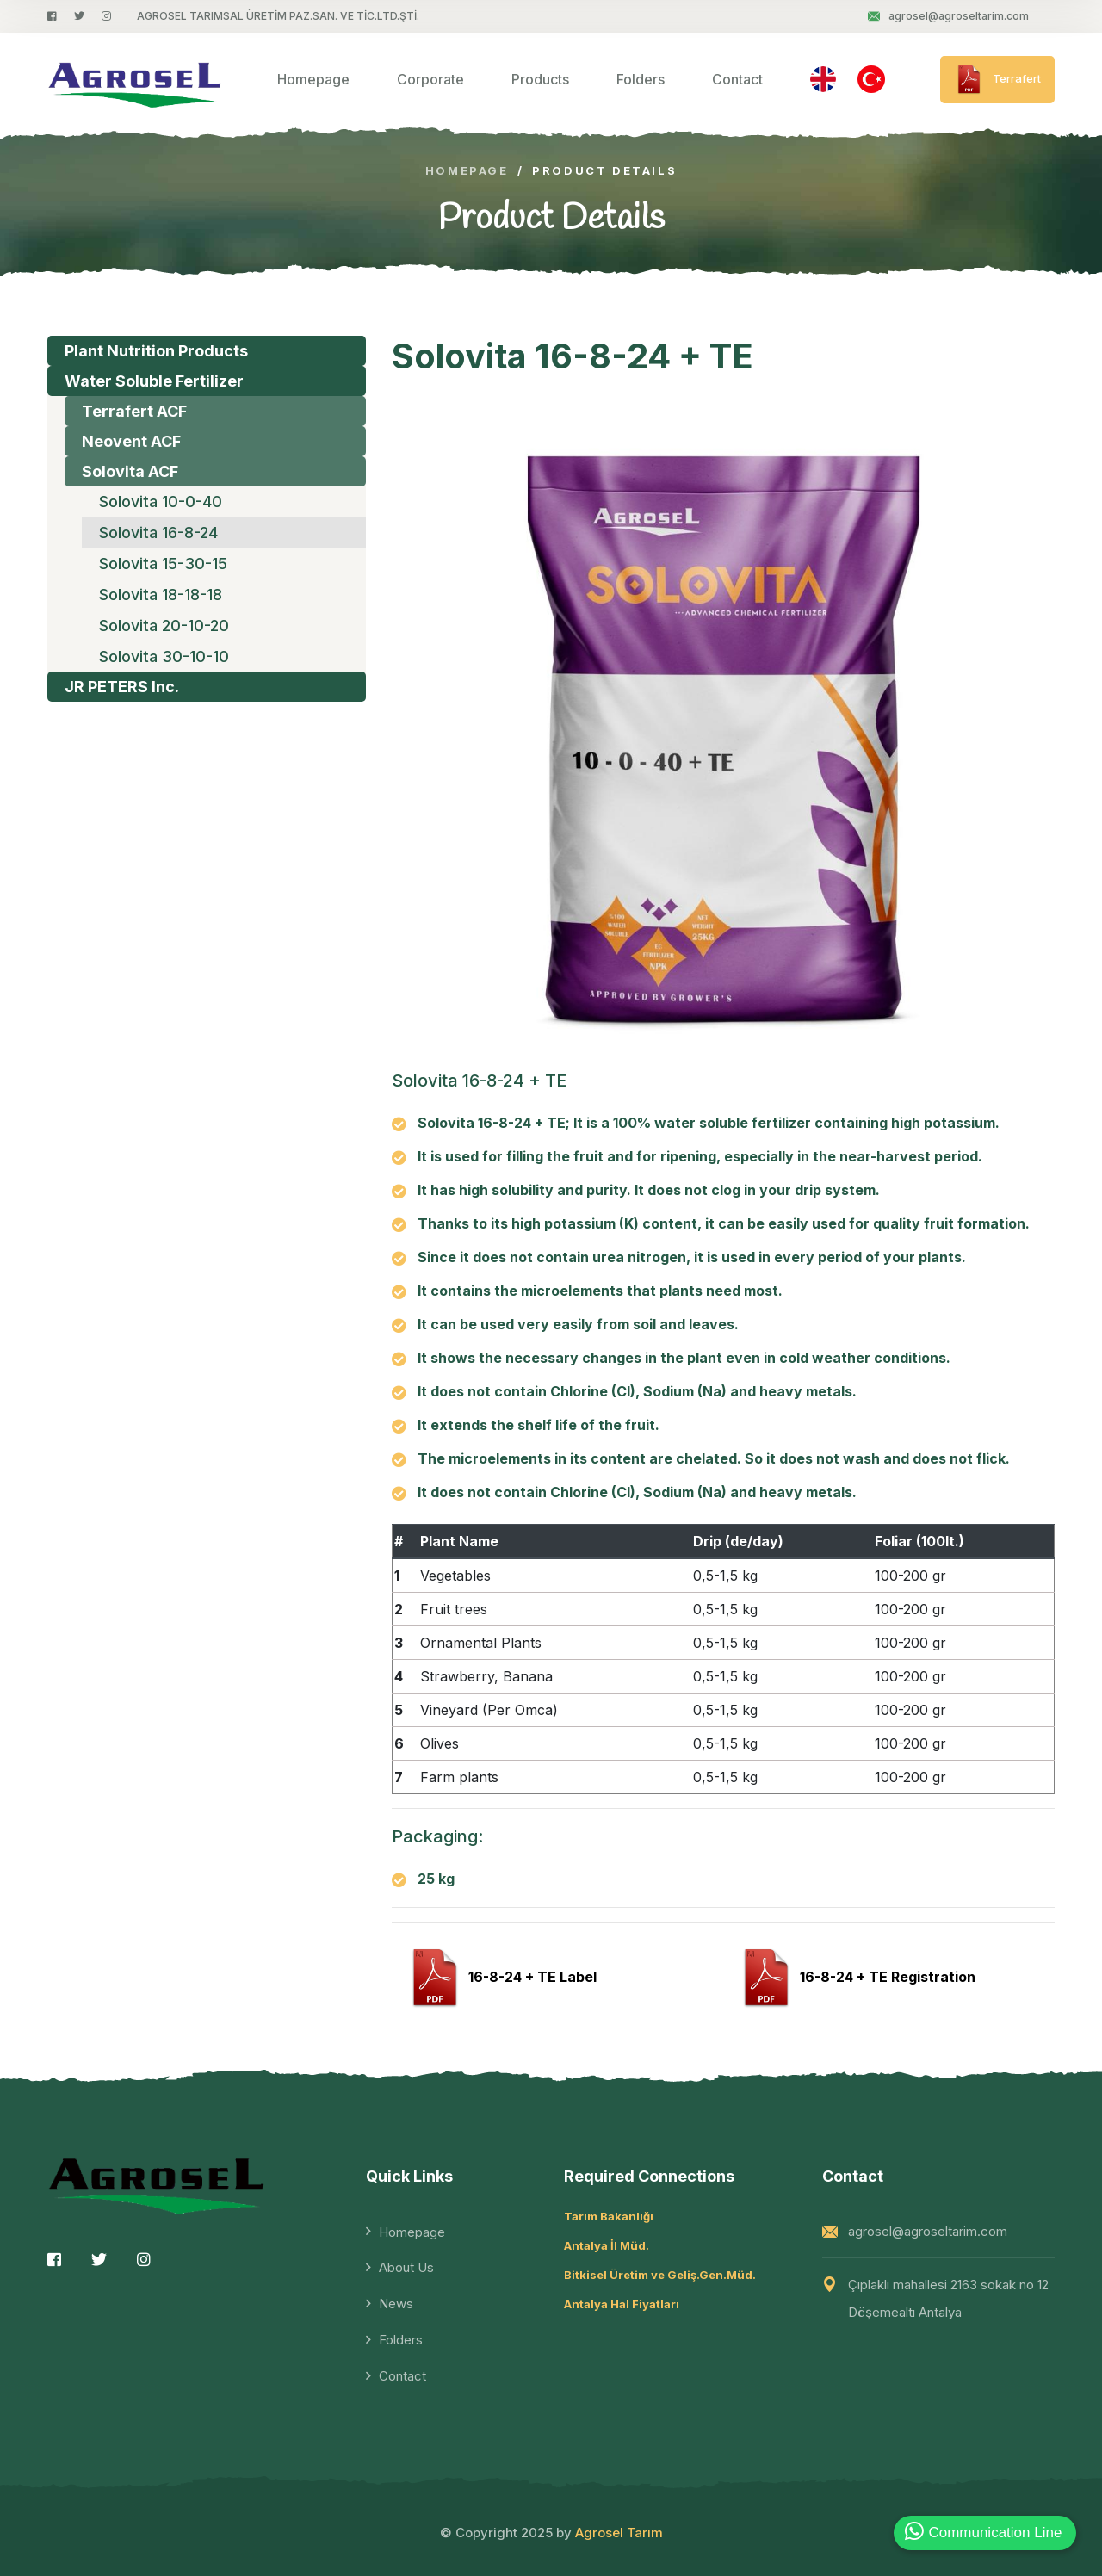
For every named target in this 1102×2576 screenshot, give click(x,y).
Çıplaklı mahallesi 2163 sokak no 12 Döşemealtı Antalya (948, 2298)
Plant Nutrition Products (156, 351)
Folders (640, 79)
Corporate (430, 79)
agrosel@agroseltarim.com (948, 15)
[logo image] (134, 79)
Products (540, 79)
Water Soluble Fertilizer (154, 381)
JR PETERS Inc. (122, 687)
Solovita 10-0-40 (160, 501)
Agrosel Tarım (619, 2532)
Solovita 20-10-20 (164, 625)
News (396, 2303)
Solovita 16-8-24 (158, 532)
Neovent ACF (131, 441)
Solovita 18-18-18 (160, 594)
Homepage (313, 79)
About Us (406, 2267)
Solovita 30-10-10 (164, 656)
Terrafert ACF (134, 411)
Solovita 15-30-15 (163, 563)
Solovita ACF (130, 471)
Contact (737, 79)
